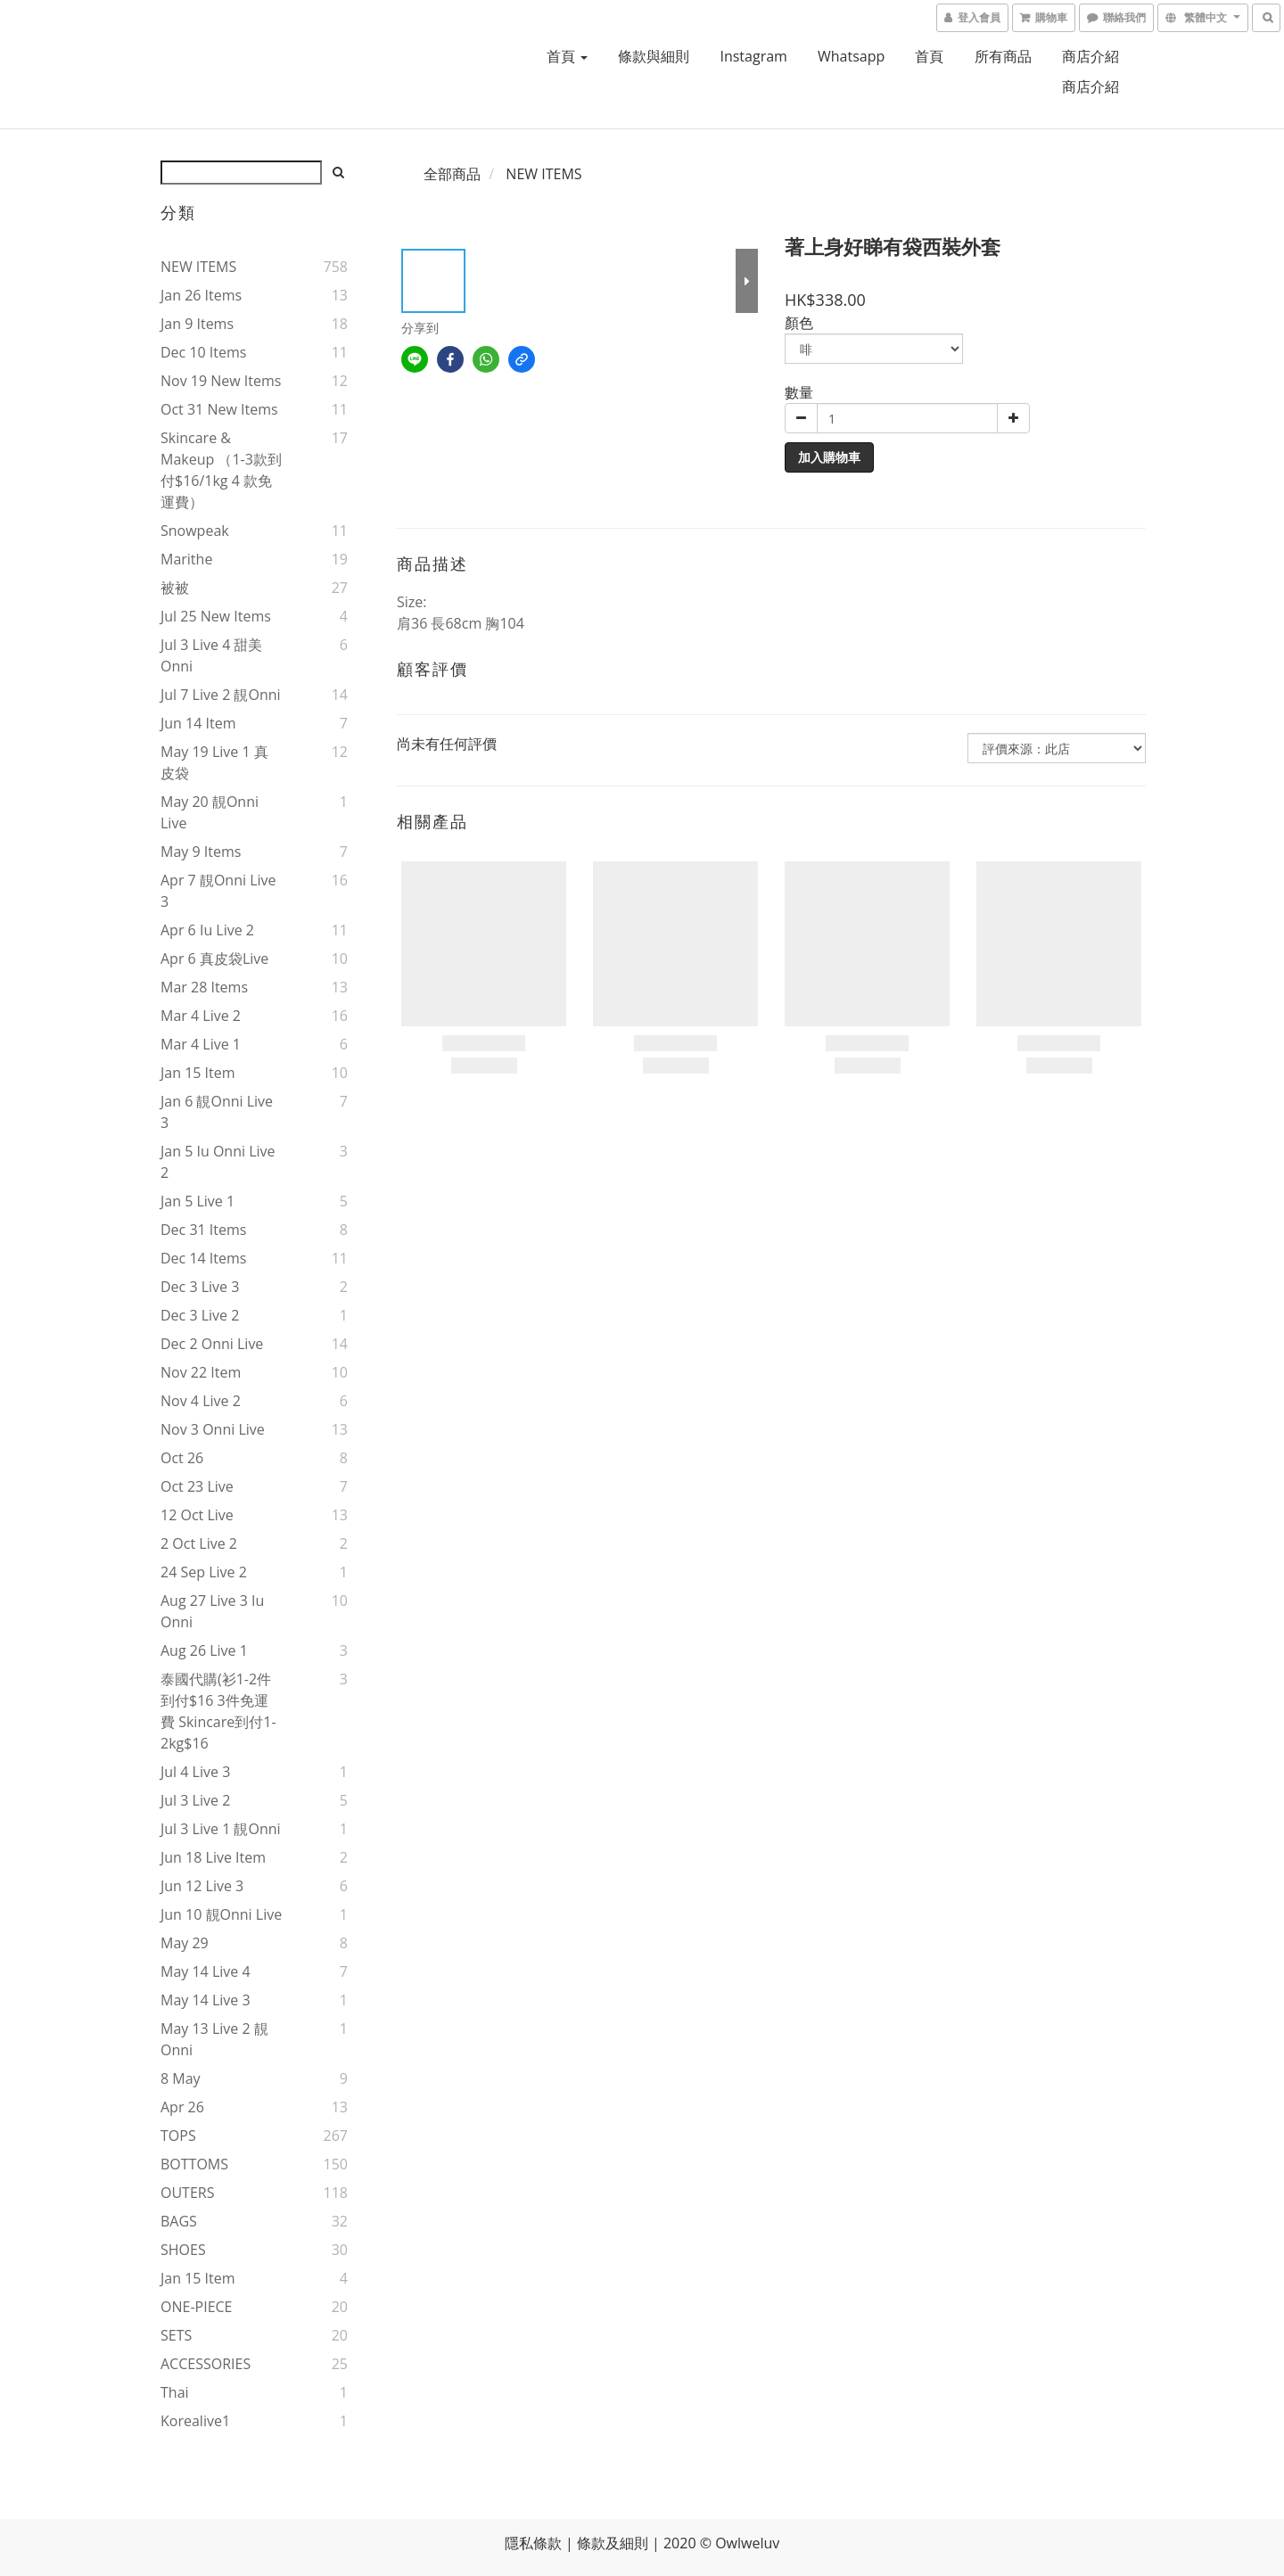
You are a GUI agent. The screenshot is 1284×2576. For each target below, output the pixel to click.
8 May (180, 2078)
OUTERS (187, 2192)
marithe (186, 559)
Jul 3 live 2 (195, 1800)
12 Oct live (197, 1515)
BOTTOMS (194, 2164)
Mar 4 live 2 (200, 1015)
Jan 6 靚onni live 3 (216, 1111)
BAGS (178, 2221)
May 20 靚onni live (209, 812)
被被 (174, 587)
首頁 (567, 56)
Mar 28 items (204, 987)
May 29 (184, 1943)
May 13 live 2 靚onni (214, 2039)
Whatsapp (851, 56)
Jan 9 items (197, 323)
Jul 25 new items (215, 616)
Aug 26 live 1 (204, 1650)
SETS (176, 2335)
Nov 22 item (200, 1372)
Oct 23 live (197, 1486)
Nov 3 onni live (212, 1429)
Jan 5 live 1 (197, 1201)
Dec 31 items (203, 1229)
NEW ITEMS (198, 266)
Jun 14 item (198, 723)
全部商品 (452, 174)
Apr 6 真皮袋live (214, 958)
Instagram (753, 56)
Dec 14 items (203, 1258)
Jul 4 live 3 (195, 1772)
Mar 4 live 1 (200, 1044)
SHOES (183, 2249)
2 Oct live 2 (198, 1543)
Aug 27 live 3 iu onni (212, 1611)
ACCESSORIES (205, 2364)
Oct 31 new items (219, 409)
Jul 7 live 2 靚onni (220, 694)
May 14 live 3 (205, 2000)
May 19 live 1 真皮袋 (214, 762)
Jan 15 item (197, 1072)
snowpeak (194, 530)
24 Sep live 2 (203, 1572)
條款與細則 (653, 56)
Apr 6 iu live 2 (207, 930)
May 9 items (200, 851)
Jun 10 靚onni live (221, 1914)
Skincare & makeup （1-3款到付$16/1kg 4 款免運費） (221, 470)
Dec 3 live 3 (199, 1286)
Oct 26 (181, 1458)
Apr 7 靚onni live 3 (218, 890)
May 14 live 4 (205, 1971)
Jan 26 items (201, 295)
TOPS (178, 2135)
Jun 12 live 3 (201, 1886)
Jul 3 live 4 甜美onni (211, 655)
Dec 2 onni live (211, 1344)
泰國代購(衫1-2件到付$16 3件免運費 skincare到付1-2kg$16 (218, 1711)
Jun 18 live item (213, 1857)
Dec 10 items (203, 352)
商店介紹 (1090, 56)
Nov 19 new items (220, 381)
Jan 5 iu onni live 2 (218, 1161)
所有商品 (1003, 56)
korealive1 (195, 2421)
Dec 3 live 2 (199, 1315)
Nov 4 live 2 (200, 1401)
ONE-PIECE (196, 2307)
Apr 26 (182, 2107)
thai (174, 2392)
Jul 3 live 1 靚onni (220, 1829)
